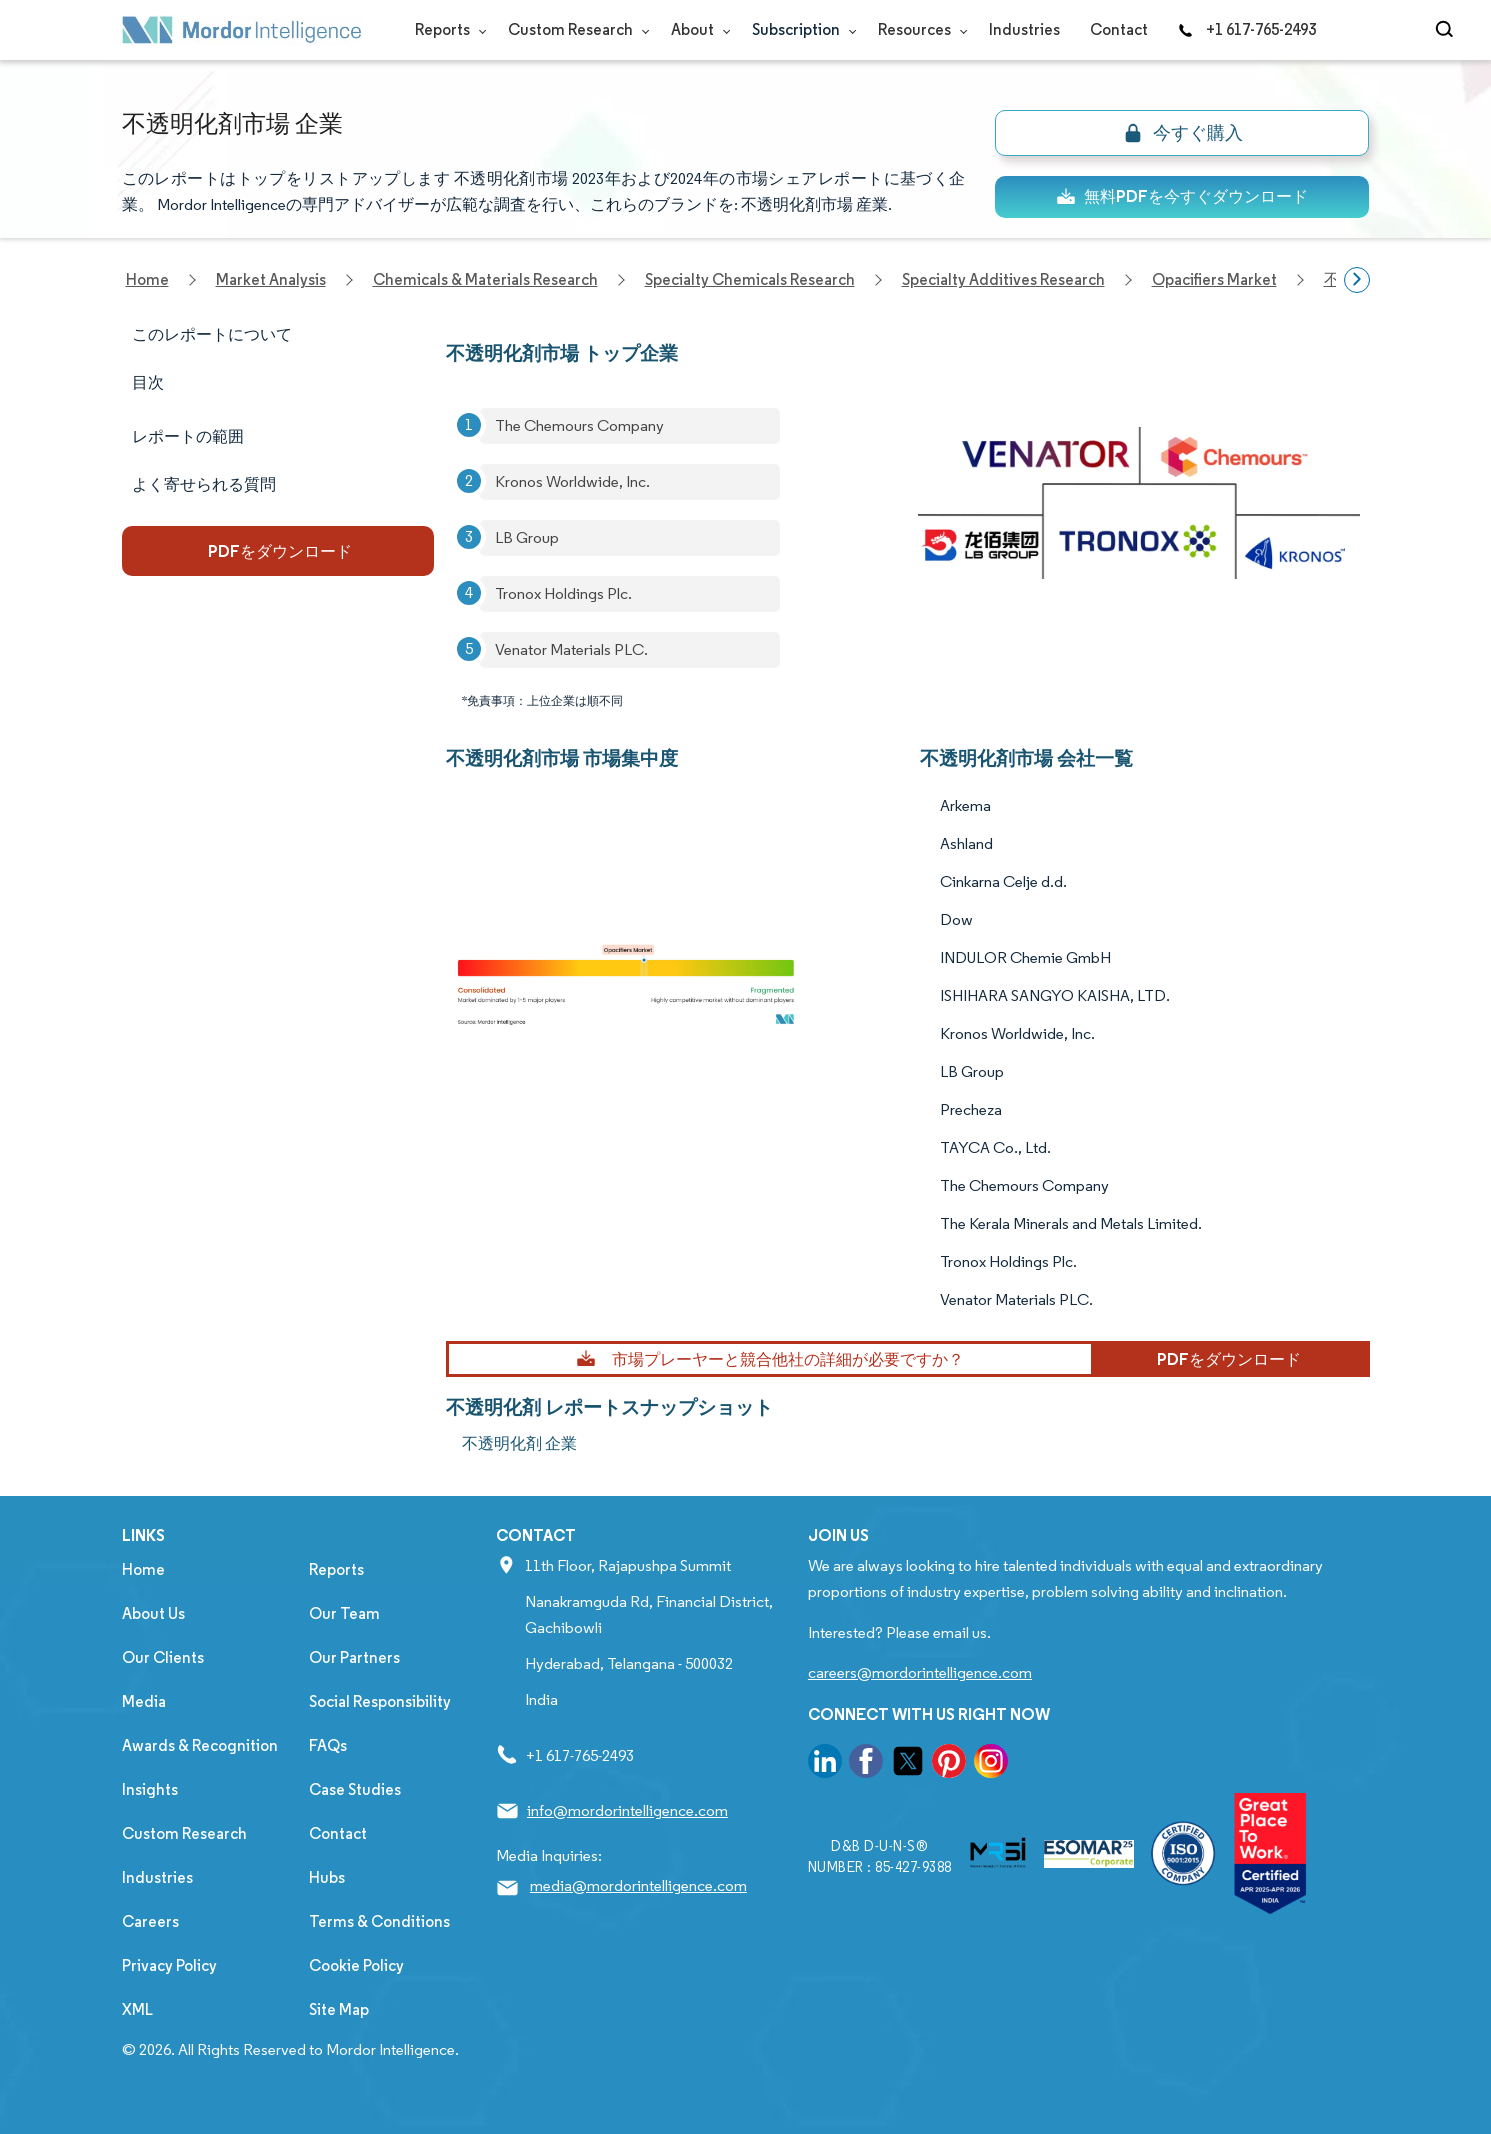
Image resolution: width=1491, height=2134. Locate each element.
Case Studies (355, 1789)
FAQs (328, 1745)
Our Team (344, 1613)
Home (143, 1569)
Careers (150, 1921)
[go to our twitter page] (908, 1764)
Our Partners (354, 1657)
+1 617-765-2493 (1247, 29)
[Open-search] (1447, 30)
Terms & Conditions (379, 1921)
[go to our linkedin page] (825, 1764)
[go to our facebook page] (866, 1764)
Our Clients (163, 1657)
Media (144, 1701)
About (696, 29)
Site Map (339, 2009)
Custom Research (574, 29)
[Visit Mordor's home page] (242, 30)
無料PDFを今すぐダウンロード (1182, 196)
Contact (1119, 29)
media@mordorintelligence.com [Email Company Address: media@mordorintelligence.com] (638, 1885)
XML (137, 2009)
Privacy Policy (169, 1965)
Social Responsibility (380, 1701)
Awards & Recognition (200, 1745)
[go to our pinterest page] (949, 1764)
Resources (918, 29)
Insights (150, 1789)
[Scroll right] (1357, 280)
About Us (153, 1613)
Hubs (327, 1877)
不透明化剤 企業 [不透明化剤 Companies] (519, 1443)
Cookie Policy (356, 1965)
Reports (446, 29)
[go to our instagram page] (991, 1764)
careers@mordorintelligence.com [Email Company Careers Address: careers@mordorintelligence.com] (920, 1672)
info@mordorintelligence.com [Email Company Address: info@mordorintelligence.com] (627, 1810)
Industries (1024, 29)
